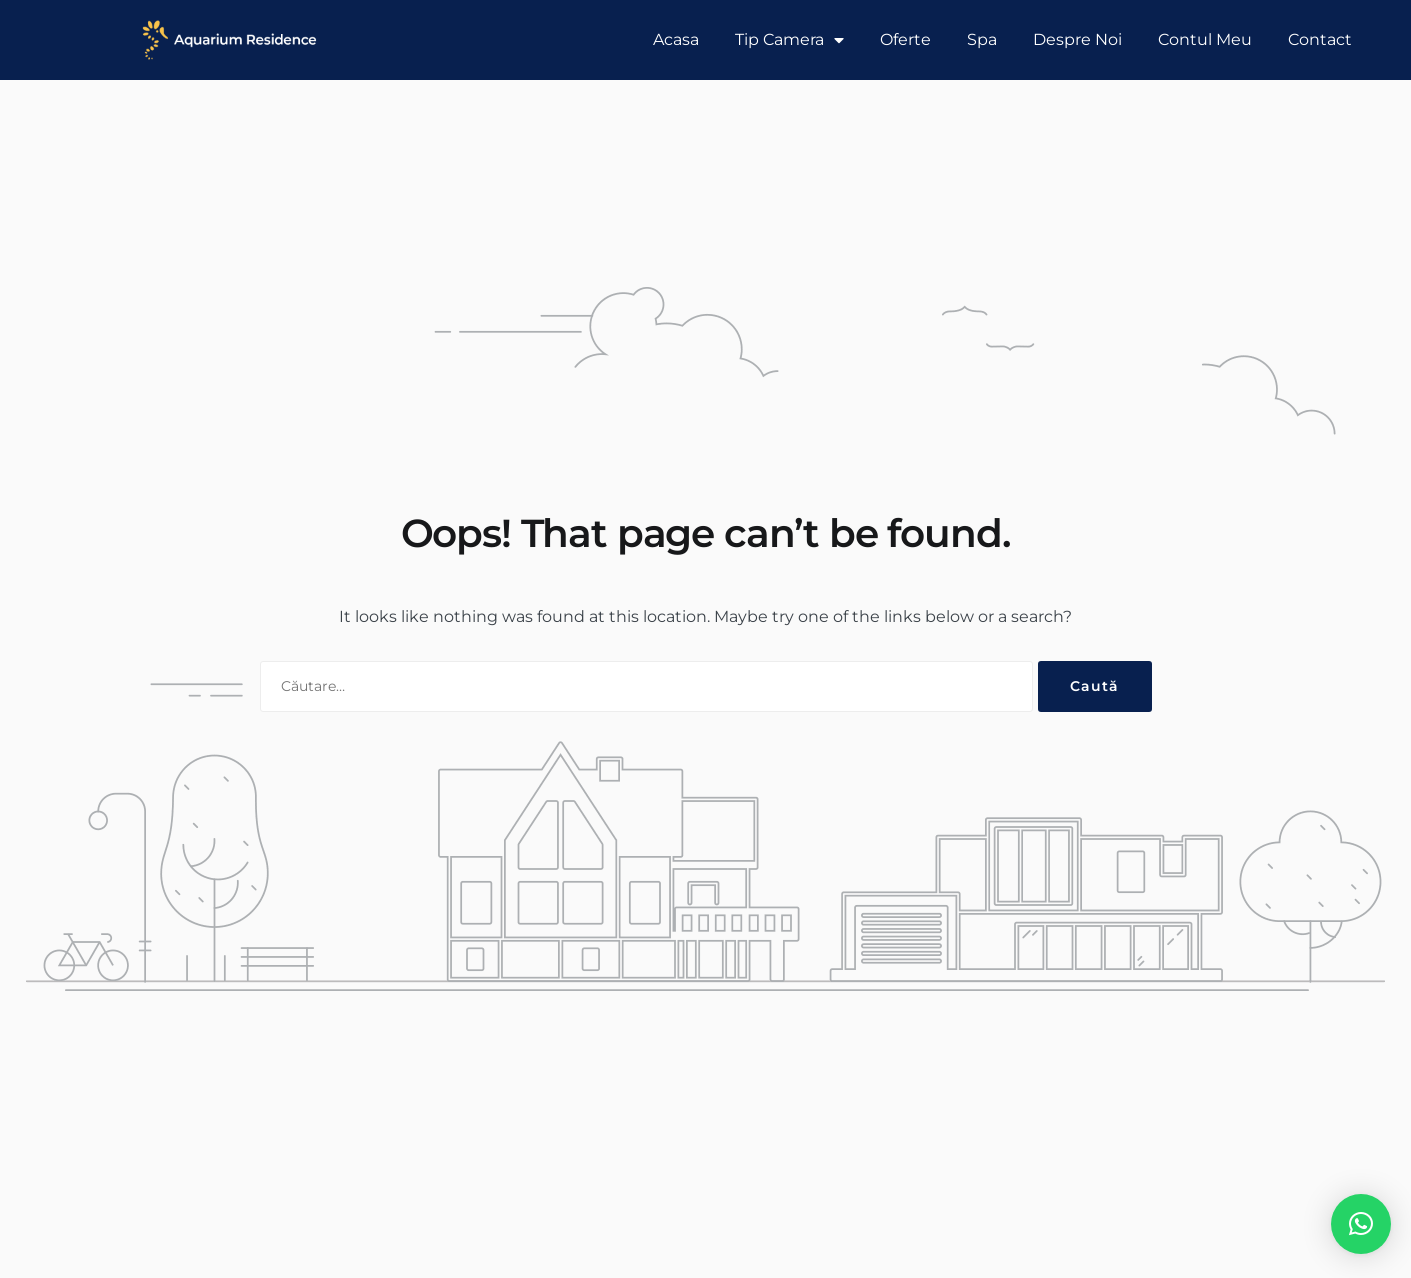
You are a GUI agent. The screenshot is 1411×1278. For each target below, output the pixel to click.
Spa (982, 39)
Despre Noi (1077, 39)
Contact (1320, 39)
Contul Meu (1205, 39)
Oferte (905, 39)
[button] (1361, 1224)
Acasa (676, 39)
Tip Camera (789, 40)
